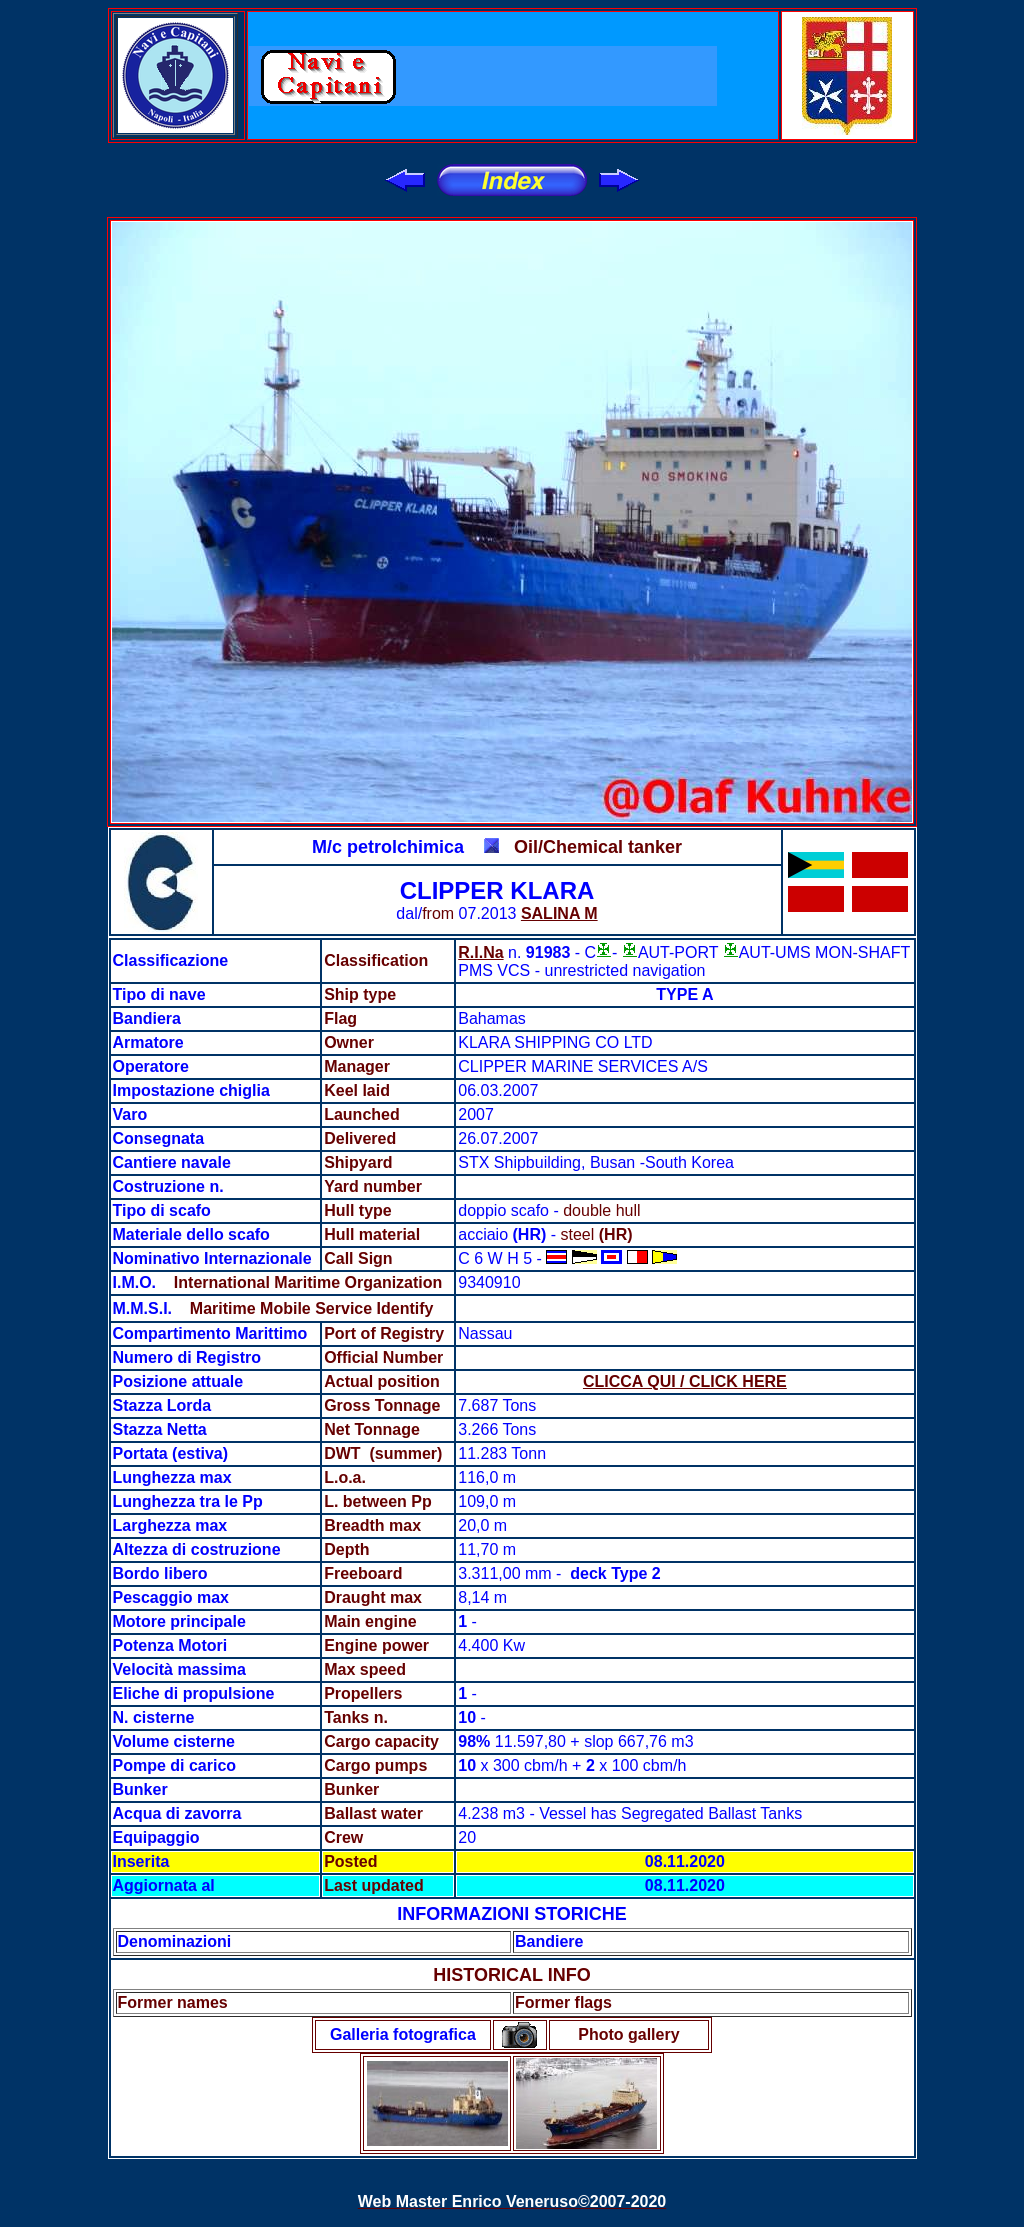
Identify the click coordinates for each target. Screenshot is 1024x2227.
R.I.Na (480, 952)
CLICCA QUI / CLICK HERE (685, 1381)
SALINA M (559, 913)
